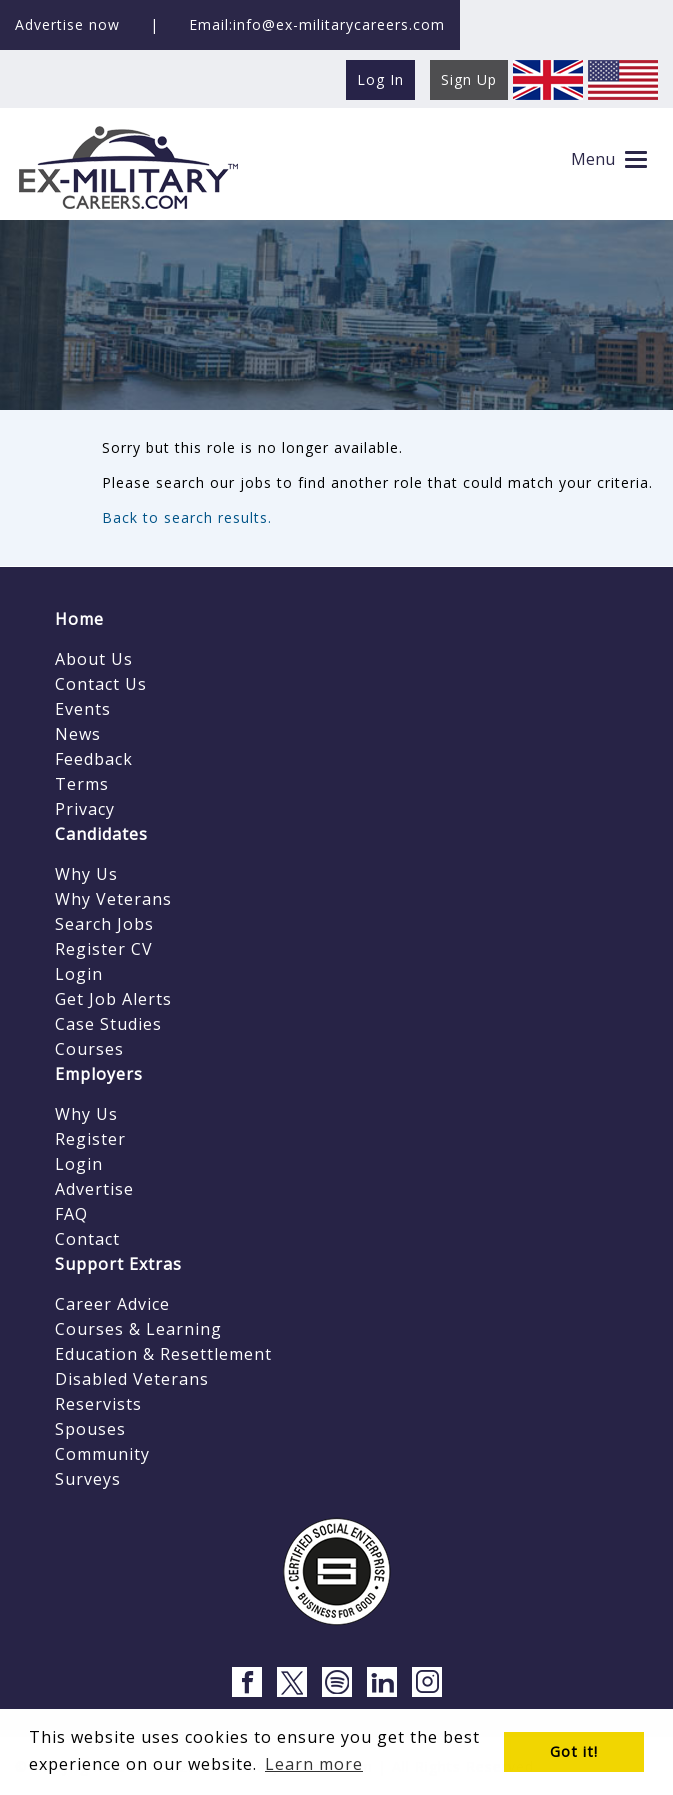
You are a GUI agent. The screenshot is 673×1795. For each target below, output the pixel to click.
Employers (99, 1074)
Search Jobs (104, 924)
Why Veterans (113, 899)
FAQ (71, 1214)
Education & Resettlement (163, 1354)
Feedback (94, 759)
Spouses (90, 1429)
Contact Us (101, 684)
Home (79, 619)
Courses (89, 1049)
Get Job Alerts (113, 999)
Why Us (86, 874)
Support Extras (118, 1264)
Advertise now (67, 24)
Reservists (98, 1404)
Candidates (101, 834)
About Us (94, 659)
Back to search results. (187, 517)
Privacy (85, 809)
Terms (82, 784)
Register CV (104, 949)
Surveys (88, 1479)
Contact (87, 1239)
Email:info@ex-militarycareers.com (317, 24)
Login (79, 974)
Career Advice (112, 1304)
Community (102, 1454)
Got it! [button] (574, 1751)
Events (83, 709)
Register (90, 1139)
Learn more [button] (314, 1764)
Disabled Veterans (132, 1379)
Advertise (94, 1189)
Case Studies (108, 1024)
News (78, 734)
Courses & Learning (138, 1329)
